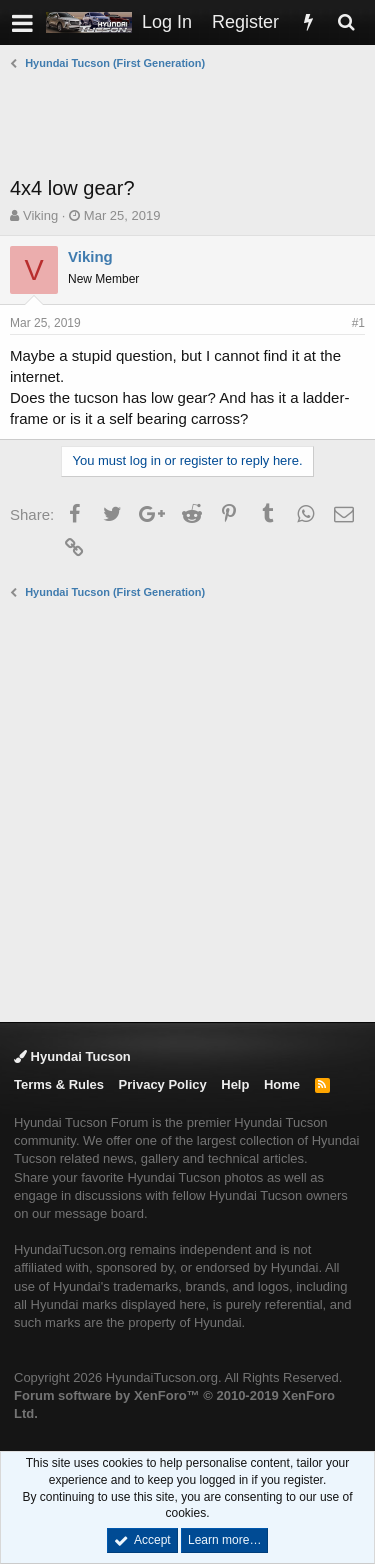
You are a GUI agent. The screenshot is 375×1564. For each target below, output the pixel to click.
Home (282, 1084)
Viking (40, 215)
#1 (358, 323)
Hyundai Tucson (72, 1056)
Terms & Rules (59, 1084)
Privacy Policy (163, 1084)
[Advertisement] (192, 123)
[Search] (346, 22)
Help (235, 1084)
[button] (22, 22)
